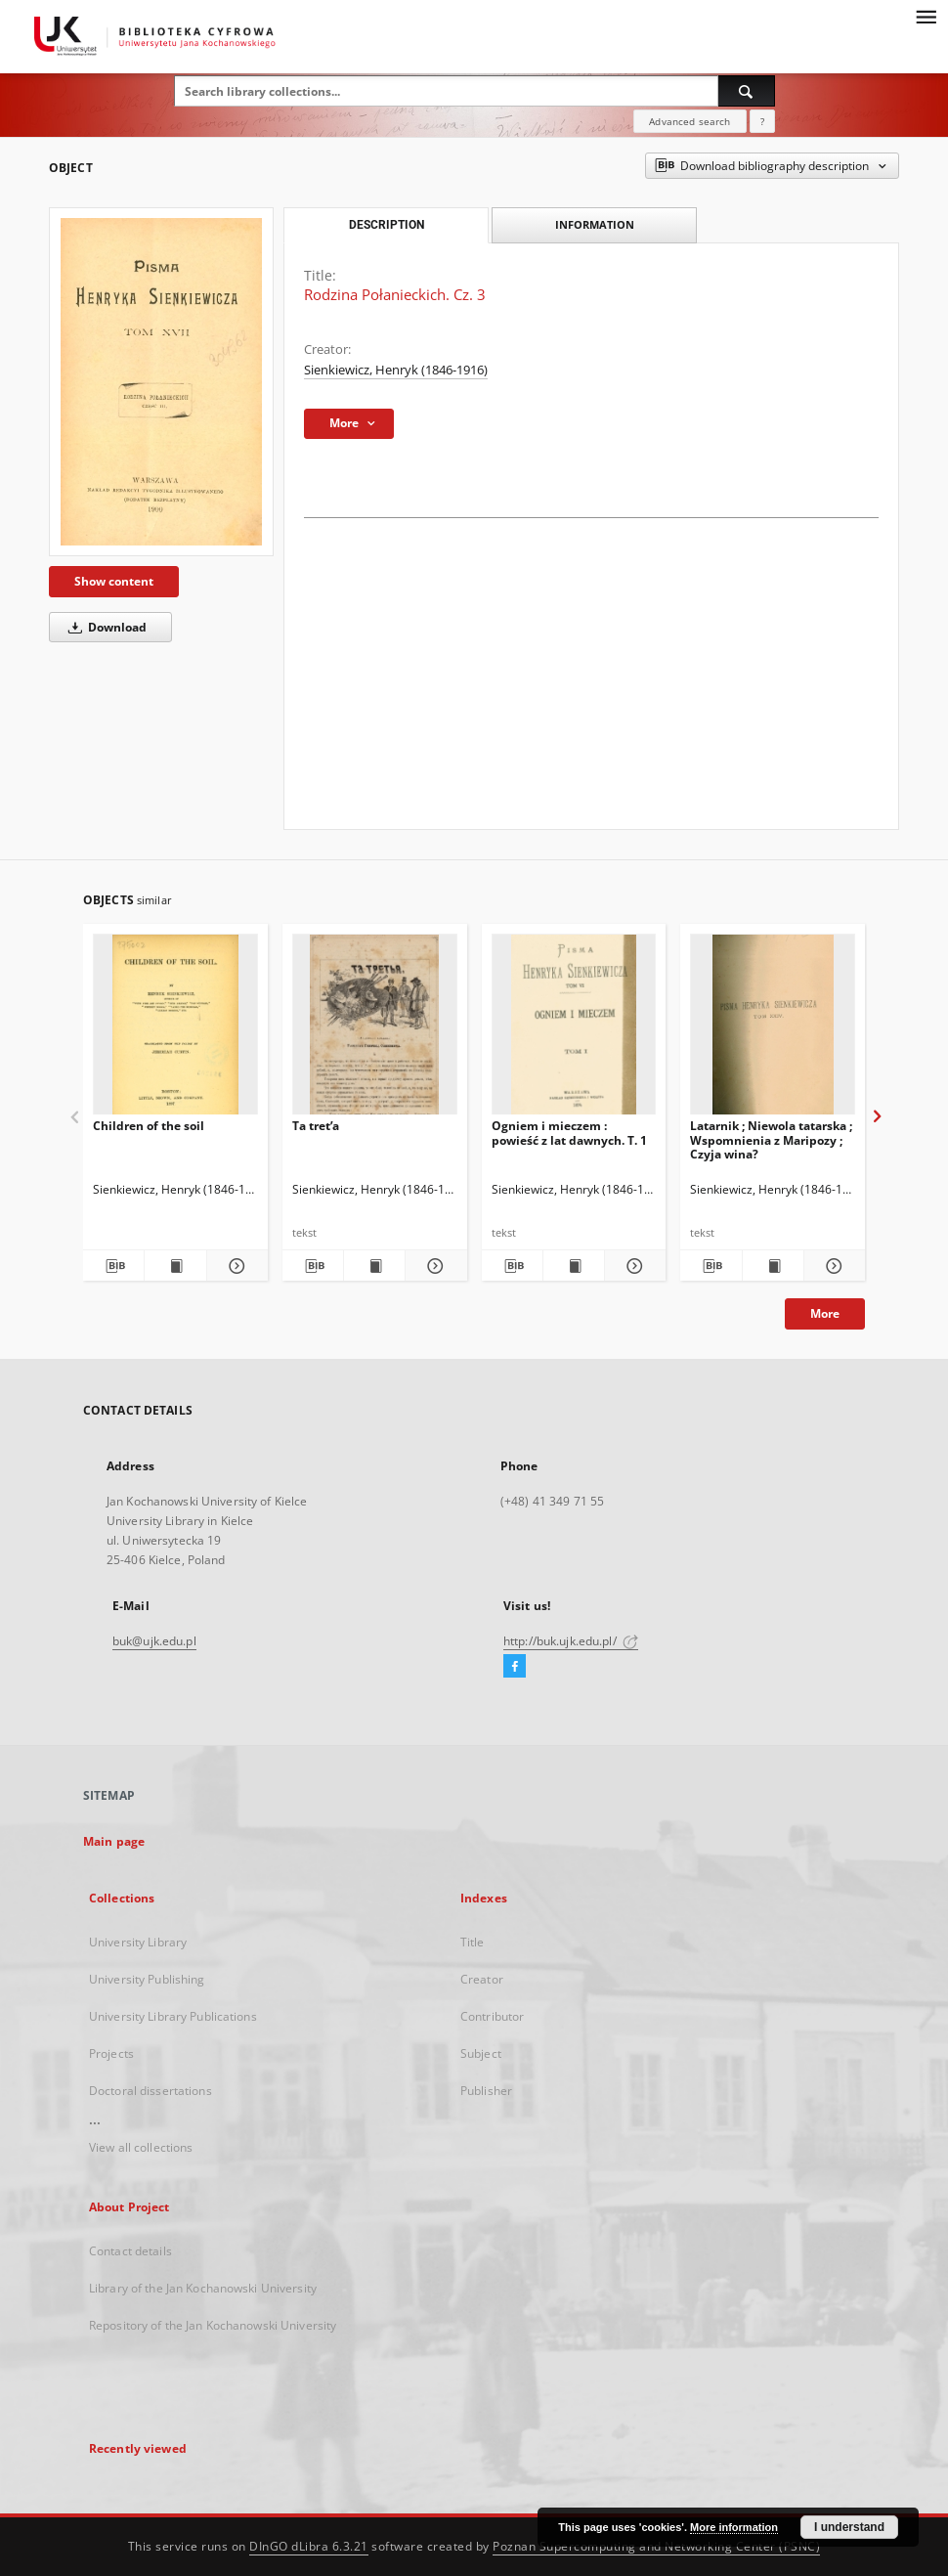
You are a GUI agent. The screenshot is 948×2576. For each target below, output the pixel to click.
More (825, 1313)
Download (104, 627)
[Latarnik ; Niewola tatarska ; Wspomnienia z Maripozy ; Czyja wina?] (772, 1030)
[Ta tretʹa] (374, 1030)
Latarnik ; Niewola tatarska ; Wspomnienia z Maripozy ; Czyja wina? (771, 1139)
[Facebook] (514, 1667)
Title (472, 1942)
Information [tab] (594, 224)
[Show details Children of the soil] (234, 1266)
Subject (480, 2053)
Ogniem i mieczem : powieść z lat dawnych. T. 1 (569, 1132)
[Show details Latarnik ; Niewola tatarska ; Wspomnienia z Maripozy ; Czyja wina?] (831, 1266)
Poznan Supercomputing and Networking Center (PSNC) (656, 2546)
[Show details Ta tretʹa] (433, 1266)
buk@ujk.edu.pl (154, 1641)
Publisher (486, 2090)
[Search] (746, 91)
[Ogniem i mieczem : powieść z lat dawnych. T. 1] (574, 1030)
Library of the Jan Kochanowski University (203, 2288)
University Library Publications (173, 2016)
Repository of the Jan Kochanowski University (212, 2325)
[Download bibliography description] (113, 1266)
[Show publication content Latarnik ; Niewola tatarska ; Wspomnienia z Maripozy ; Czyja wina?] (773, 1266)
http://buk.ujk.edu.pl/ (570, 1641)
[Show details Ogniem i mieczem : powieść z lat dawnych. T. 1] (632, 1266)
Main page (114, 1841)
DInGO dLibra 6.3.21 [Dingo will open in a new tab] (308, 2546)
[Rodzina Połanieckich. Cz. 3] (161, 382)
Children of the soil (148, 1125)
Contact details (130, 2251)
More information (734, 2527)
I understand (849, 2527)
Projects (111, 2053)
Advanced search (689, 121)
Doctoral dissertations (150, 2090)
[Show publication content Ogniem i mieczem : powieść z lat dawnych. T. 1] (573, 1266)
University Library (138, 1942)
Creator (481, 1979)
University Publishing (147, 1979)
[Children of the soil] (175, 1030)
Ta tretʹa (315, 1125)
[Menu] (925, 15)
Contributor (492, 2016)
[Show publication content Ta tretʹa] (374, 1266)
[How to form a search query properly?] (762, 121)
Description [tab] (386, 225)
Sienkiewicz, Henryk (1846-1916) (396, 370)
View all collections (141, 2147)
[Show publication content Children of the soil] (175, 1266)
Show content (113, 581)
